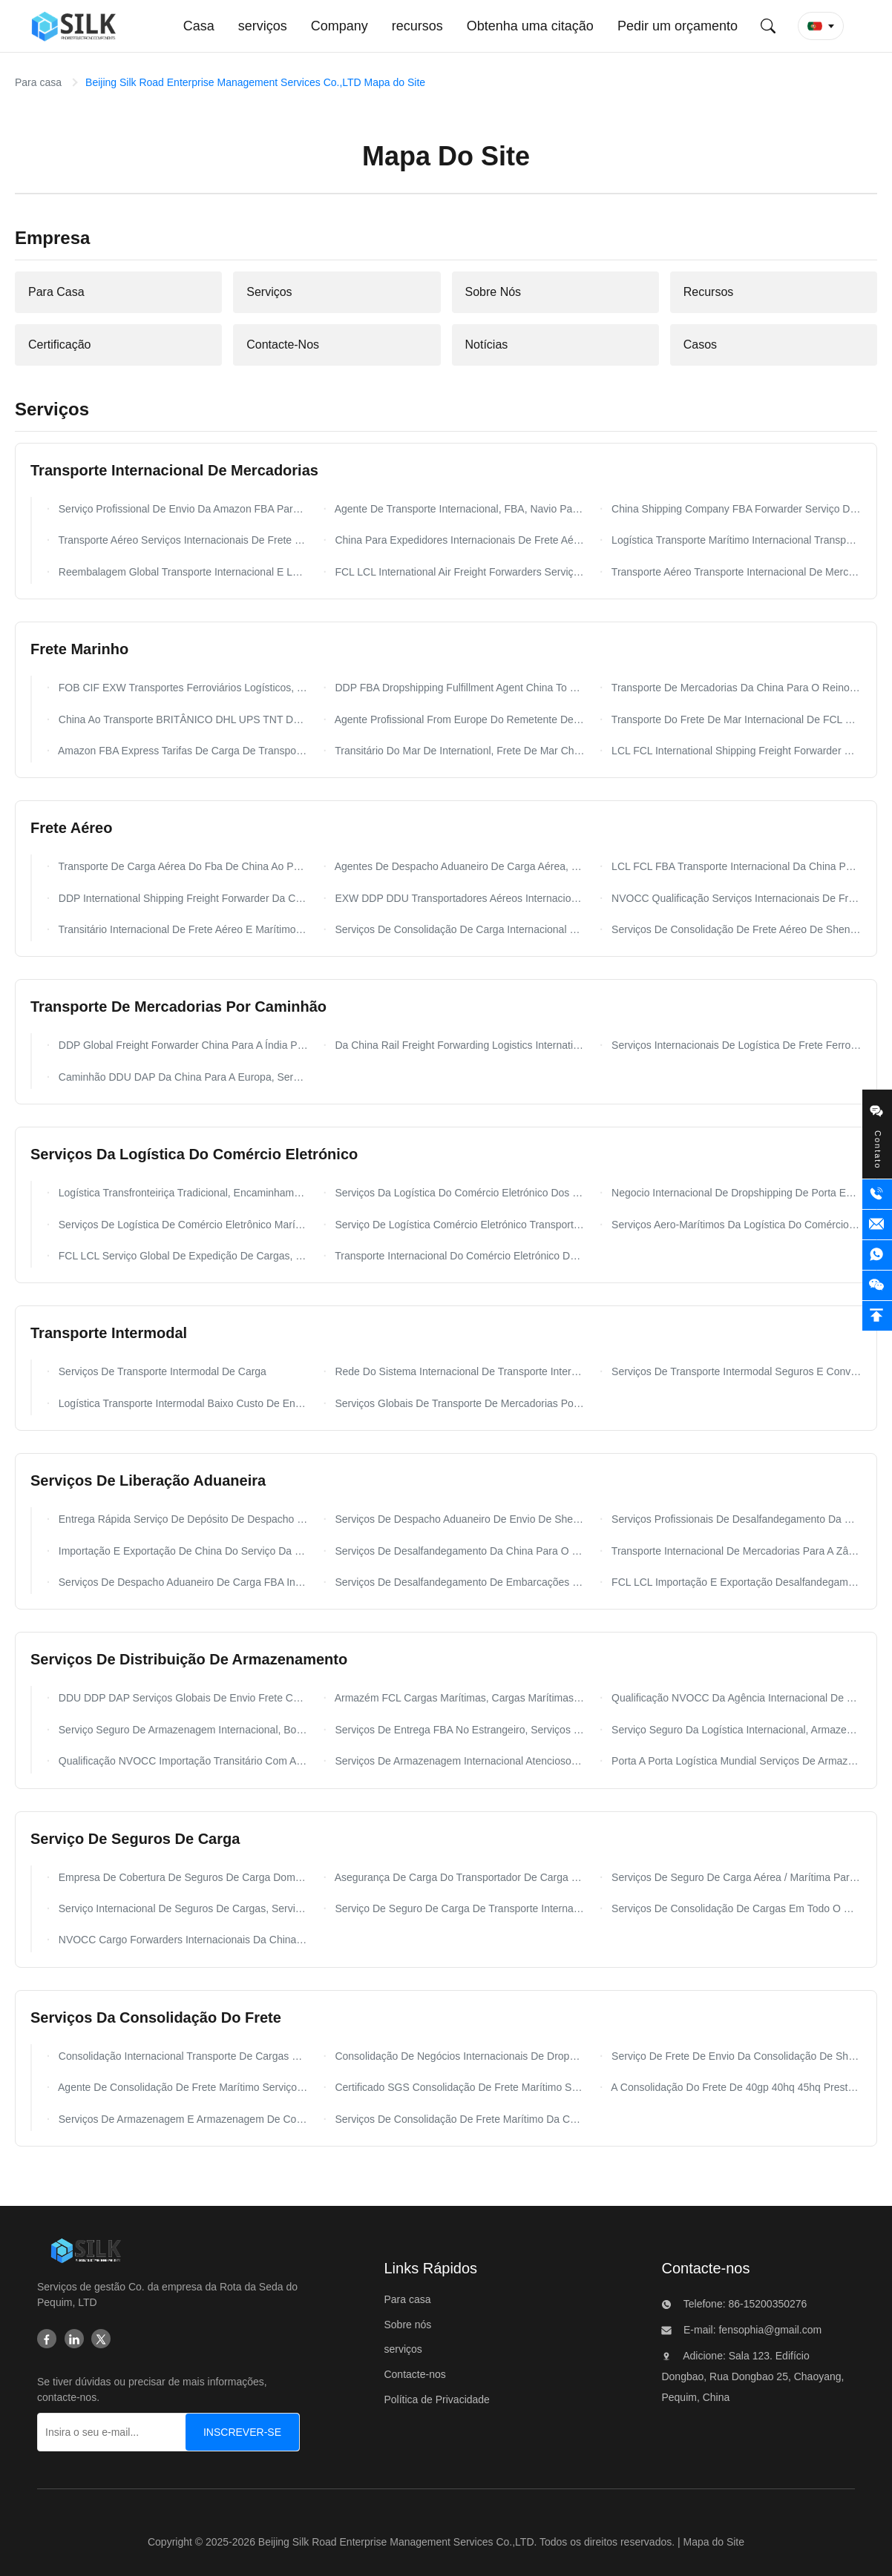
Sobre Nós (493, 292)
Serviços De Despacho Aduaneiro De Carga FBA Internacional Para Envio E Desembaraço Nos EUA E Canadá (182, 1582)
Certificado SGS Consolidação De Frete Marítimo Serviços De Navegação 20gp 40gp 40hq (459, 2087)
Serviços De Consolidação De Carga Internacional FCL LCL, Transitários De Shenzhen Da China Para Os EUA (459, 929)
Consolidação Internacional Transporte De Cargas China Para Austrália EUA (182, 2056)
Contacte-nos (414, 2374)
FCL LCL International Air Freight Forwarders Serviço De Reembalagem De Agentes (459, 572)
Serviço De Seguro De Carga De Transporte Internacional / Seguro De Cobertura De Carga (459, 1908)
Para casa (38, 82)
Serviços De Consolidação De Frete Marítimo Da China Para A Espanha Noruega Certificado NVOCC (459, 2119)
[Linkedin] (74, 2340)
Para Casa (56, 292)
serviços (403, 2349)
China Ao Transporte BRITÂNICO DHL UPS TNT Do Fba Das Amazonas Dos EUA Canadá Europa (182, 719)
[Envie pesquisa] (768, 26)
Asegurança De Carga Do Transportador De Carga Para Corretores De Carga (459, 1877)
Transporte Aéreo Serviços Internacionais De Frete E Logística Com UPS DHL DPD (182, 540)
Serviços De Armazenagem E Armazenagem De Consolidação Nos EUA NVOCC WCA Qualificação (182, 2119)
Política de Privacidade (436, 2399)
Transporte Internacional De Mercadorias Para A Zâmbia (735, 1551)
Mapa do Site (714, 2542)
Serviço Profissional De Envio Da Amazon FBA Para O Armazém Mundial (182, 509)
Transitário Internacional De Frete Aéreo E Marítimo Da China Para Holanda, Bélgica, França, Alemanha (182, 929)
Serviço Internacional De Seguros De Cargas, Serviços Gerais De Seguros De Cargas (182, 1908)
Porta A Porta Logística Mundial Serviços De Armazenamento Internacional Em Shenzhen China (735, 1761)
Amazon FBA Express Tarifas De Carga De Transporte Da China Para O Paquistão (182, 751)
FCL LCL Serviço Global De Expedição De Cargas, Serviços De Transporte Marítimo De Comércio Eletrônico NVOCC (182, 1256)
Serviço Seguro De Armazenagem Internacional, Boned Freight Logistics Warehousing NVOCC (182, 1730)
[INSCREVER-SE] (242, 2432)
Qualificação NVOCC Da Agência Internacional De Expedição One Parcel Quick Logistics (735, 1698)
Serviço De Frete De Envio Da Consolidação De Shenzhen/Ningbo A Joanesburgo (735, 2056)
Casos (700, 344)
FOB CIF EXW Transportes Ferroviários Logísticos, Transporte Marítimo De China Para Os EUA (182, 688)
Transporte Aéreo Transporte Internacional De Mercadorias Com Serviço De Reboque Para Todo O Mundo (735, 572)
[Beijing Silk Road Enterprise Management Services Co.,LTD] (85, 2254)
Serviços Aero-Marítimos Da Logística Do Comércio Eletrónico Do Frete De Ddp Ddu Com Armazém (735, 1225)
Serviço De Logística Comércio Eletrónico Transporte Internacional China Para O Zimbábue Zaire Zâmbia (459, 1225)
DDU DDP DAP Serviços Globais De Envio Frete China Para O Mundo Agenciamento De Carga (182, 1698)
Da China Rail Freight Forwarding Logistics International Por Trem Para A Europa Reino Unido (459, 1045)
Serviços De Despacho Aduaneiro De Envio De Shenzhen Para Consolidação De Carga (459, 1519)
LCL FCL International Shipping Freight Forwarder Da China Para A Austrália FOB (735, 751)
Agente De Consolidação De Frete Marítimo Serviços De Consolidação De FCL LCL (182, 2087)
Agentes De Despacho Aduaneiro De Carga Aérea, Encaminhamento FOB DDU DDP (459, 866)
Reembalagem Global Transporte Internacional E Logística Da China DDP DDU (182, 572)
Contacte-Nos (282, 344)
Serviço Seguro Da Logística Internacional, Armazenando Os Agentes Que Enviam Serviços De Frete (735, 1730)
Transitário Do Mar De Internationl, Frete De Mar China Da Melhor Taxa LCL (459, 751)
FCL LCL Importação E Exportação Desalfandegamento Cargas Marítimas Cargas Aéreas (735, 1582)
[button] (821, 26)
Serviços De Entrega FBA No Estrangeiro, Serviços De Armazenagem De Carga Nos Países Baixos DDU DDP (459, 1730)
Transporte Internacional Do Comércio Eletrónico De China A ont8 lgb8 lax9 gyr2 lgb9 (459, 1256)
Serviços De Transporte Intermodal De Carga (161, 1371)
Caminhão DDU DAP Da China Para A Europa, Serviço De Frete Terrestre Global (182, 1077)
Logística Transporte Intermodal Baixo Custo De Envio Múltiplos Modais (182, 1403)
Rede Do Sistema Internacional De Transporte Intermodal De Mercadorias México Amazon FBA (459, 1371)
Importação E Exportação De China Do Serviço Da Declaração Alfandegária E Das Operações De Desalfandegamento (182, 1551)
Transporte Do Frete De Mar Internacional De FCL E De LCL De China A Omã (735, 719)
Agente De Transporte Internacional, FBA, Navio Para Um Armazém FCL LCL (459, 509)
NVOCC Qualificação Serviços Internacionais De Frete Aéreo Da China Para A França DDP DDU (735, 898)
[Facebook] (46, 2340)
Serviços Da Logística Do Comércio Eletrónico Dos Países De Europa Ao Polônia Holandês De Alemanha (459, 1193)
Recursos (708, 292)
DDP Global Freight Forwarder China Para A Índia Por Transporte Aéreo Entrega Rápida (182, 1045)
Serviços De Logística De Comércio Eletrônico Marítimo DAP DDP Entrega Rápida (182, 1225)
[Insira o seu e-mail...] (124, 2432)
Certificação (59, 344)
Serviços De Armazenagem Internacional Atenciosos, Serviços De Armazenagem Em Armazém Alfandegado (459, 1761)
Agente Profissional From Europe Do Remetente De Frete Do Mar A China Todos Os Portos (459, 719)
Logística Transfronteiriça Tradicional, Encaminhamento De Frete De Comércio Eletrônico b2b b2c (182, 1193)
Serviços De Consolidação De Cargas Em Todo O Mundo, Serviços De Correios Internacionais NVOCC (735, 1908)
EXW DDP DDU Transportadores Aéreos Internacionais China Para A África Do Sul (459, 898)
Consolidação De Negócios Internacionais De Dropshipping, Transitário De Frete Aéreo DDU (459, 2056)
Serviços (269, 292)
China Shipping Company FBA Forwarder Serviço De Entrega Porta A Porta (735, 509)
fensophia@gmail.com (769, 2330)
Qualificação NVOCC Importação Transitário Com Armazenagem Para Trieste (182, 1761)
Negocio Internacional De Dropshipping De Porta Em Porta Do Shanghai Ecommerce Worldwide (735, 1193)
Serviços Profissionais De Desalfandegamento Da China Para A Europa (735, 1519)
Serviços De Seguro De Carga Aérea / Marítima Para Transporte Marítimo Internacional (735, 1877)
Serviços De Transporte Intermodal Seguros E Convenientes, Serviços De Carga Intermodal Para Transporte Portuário (735, 1371)
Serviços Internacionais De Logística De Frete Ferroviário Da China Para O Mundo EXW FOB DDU (735, 1045)
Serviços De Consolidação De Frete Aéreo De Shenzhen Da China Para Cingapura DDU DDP (735, 929)
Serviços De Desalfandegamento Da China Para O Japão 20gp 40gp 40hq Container (459, 1551)
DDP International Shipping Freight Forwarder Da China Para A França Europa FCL (182, 898)
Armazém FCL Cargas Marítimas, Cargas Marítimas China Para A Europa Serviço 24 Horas (459, 1698)
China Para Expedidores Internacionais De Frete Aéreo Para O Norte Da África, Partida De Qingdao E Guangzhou (459, 540)
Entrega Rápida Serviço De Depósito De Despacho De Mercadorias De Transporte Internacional (182, 1519)
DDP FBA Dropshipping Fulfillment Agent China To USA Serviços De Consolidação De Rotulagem (459, 688)
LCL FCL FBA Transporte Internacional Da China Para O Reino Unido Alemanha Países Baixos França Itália (735, 866)
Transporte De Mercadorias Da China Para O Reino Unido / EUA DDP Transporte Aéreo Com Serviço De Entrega (735, 688)
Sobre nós (407, 2324)
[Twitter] (101, 2340)
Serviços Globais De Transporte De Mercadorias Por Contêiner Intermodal (459, 1403)
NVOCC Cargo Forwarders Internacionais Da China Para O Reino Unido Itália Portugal (182, 1940)
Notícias (486, 344)
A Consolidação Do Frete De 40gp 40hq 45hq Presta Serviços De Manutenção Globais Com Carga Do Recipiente (735, 2087)
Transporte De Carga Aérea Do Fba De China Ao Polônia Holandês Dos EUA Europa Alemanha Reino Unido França (182, 866)
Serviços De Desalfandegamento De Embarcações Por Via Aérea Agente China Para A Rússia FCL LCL (459, 1582)
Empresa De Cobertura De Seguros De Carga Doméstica (182, 1877)
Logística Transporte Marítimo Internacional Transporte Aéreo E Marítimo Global (735, 540)
